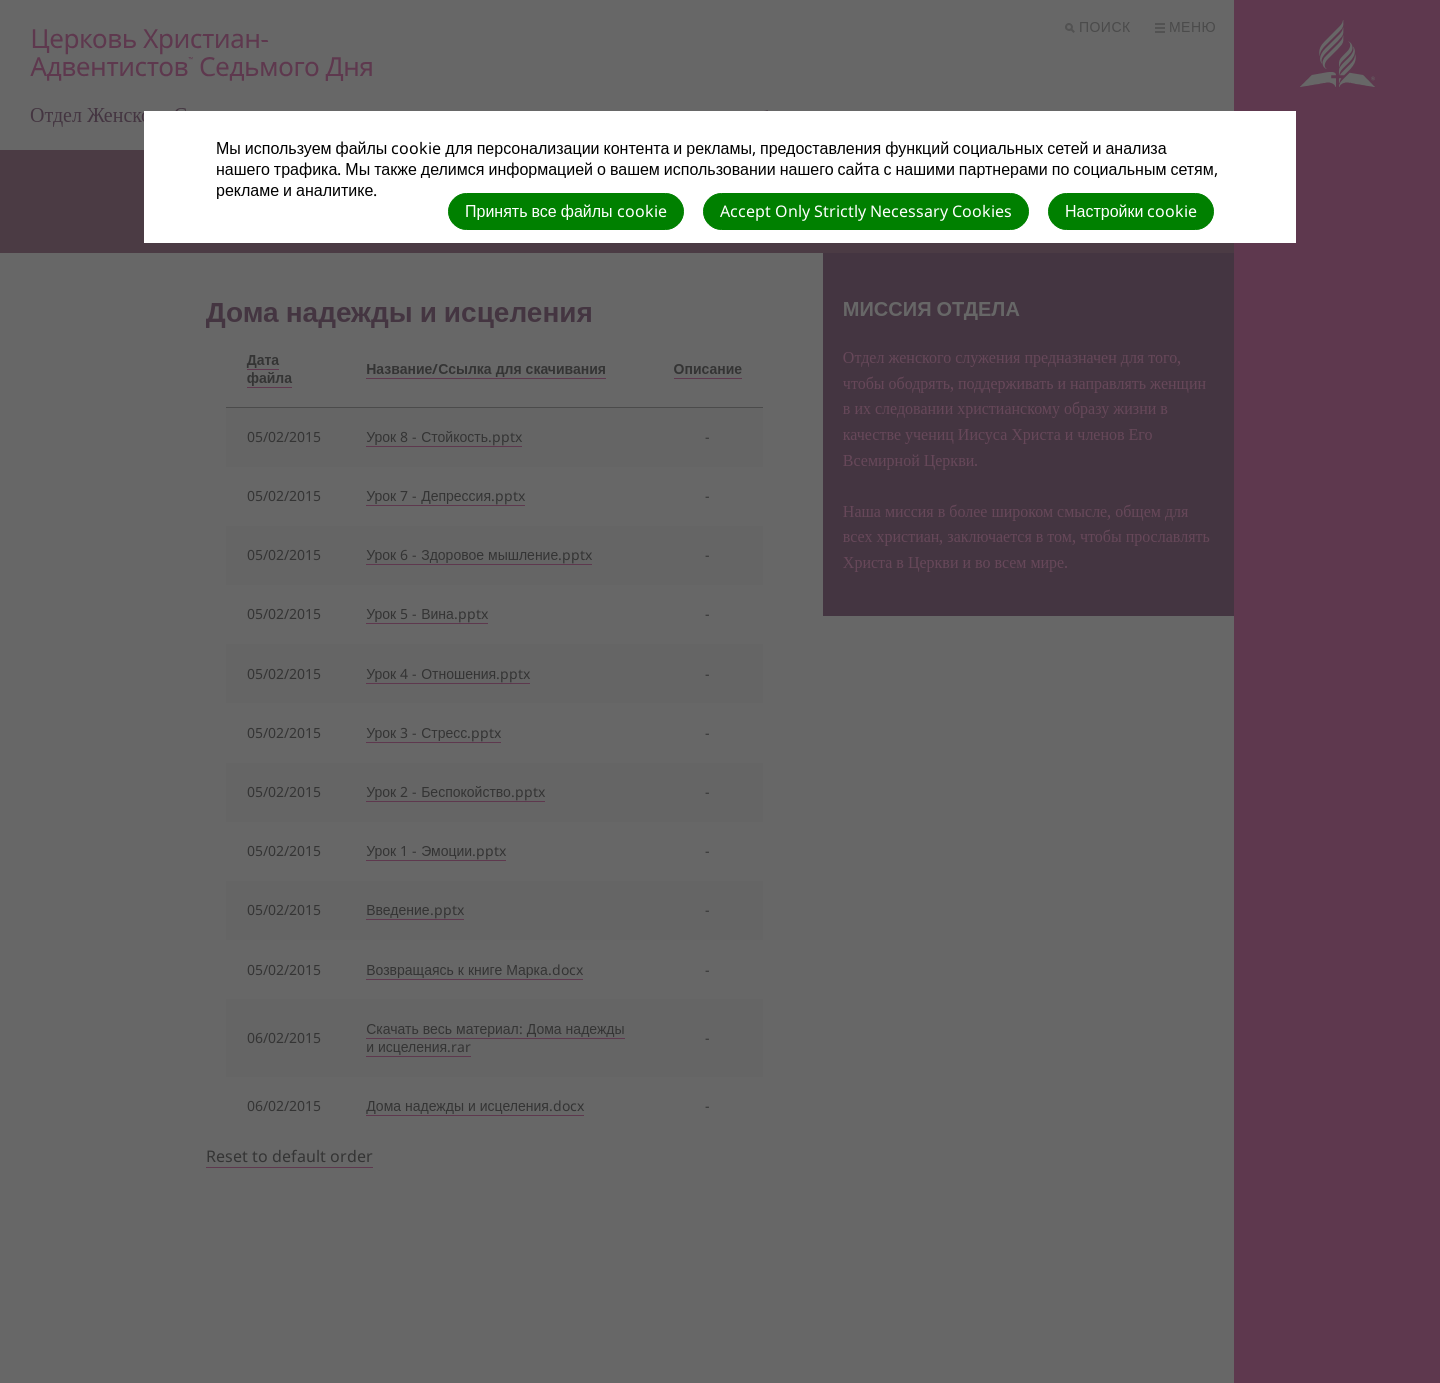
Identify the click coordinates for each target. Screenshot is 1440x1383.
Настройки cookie (1131, 211)
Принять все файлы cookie (566, 211)
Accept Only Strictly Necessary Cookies (866, 211)
